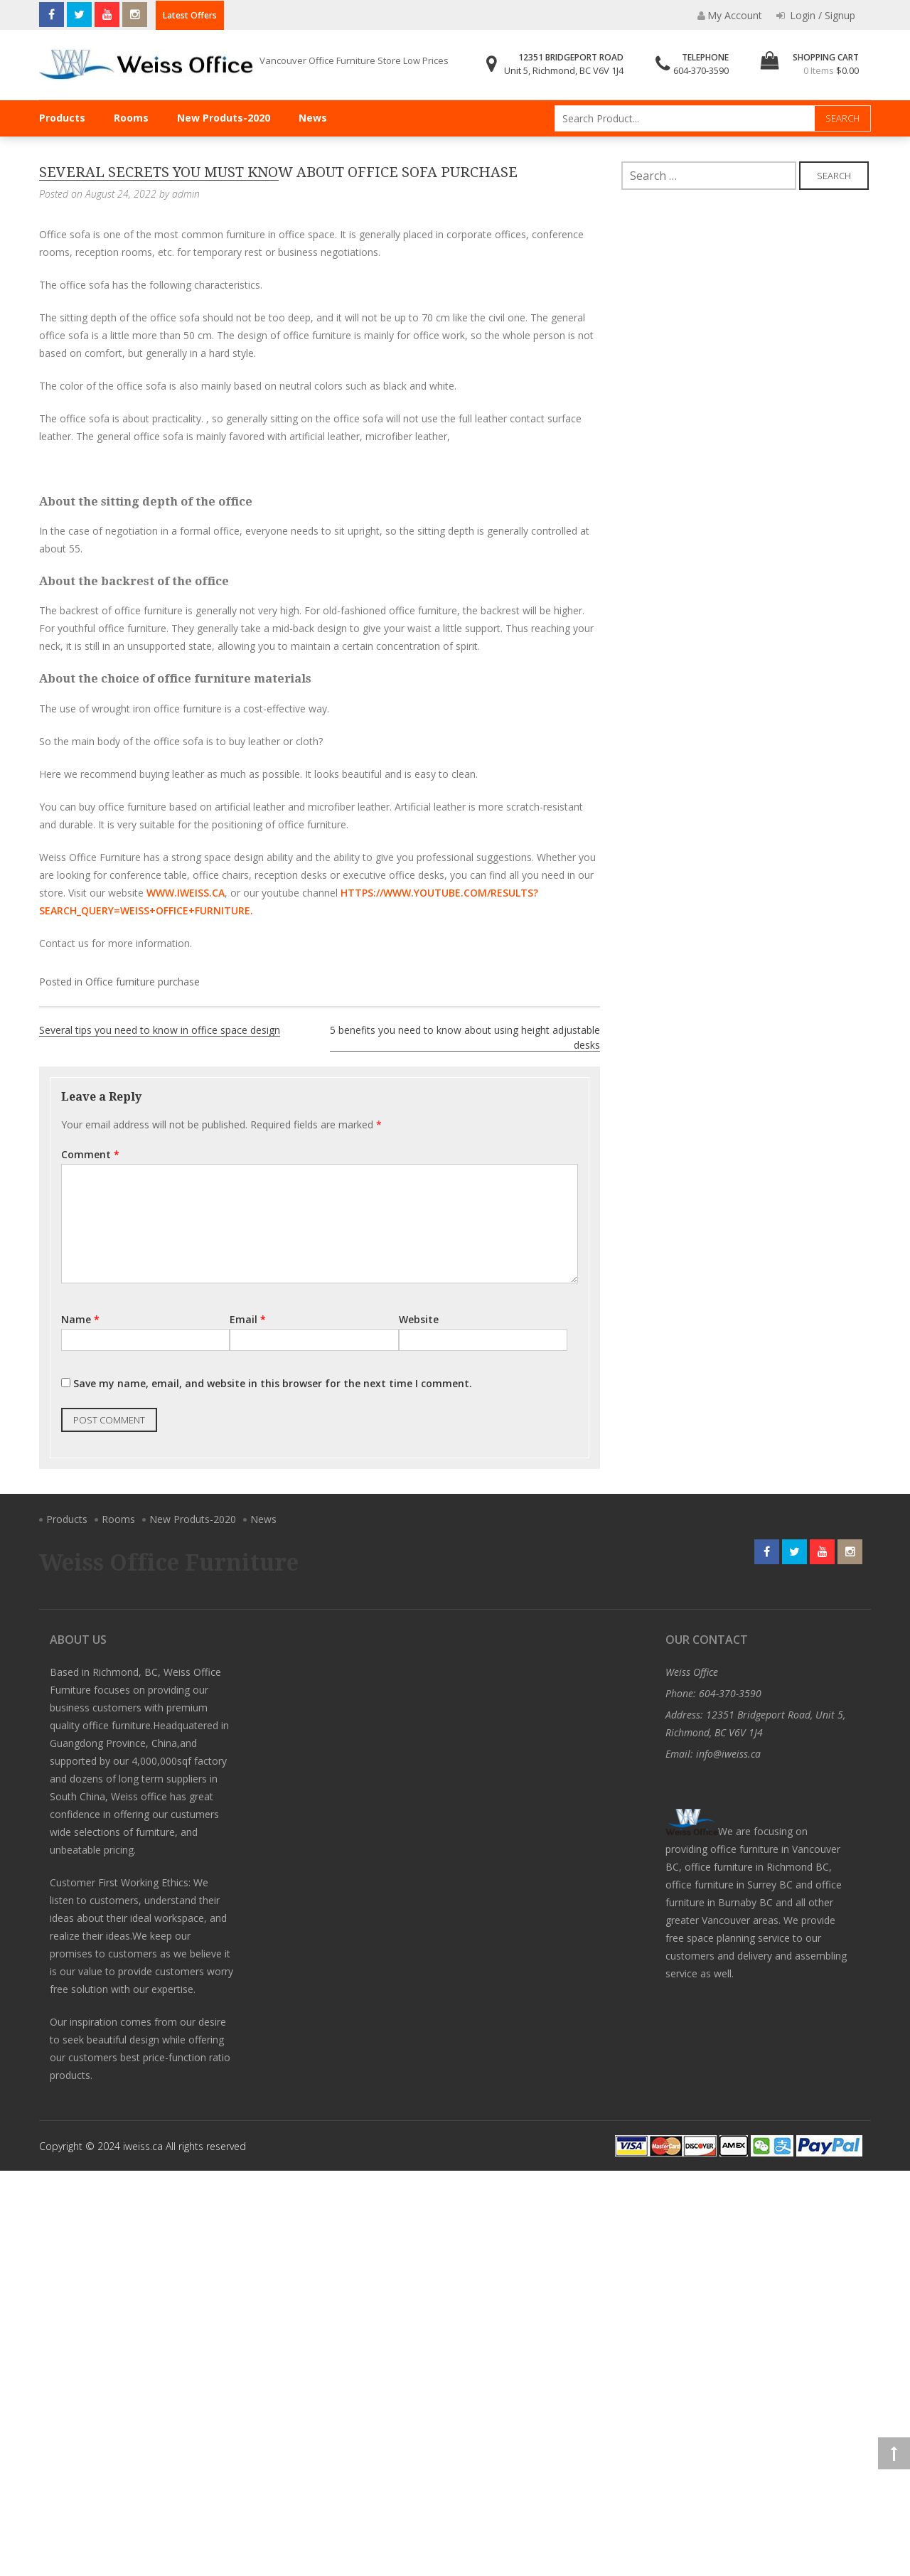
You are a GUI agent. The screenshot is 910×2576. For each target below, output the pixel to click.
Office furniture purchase (142, 981)
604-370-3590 (701, 70)
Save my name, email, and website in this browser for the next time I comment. (272, 1383)
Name (80, 1319)
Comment (90, 1154)
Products (62, 117)
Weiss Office (691, 1672)
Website (419, 1319)
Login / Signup (815, 15)
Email (248, 1319)
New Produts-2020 (223, 117)
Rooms (131, 117)
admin (186, 194)
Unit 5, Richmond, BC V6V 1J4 (563, 70)
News (313, 117)
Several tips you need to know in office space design (159, 1030)
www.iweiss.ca (185, 892)
